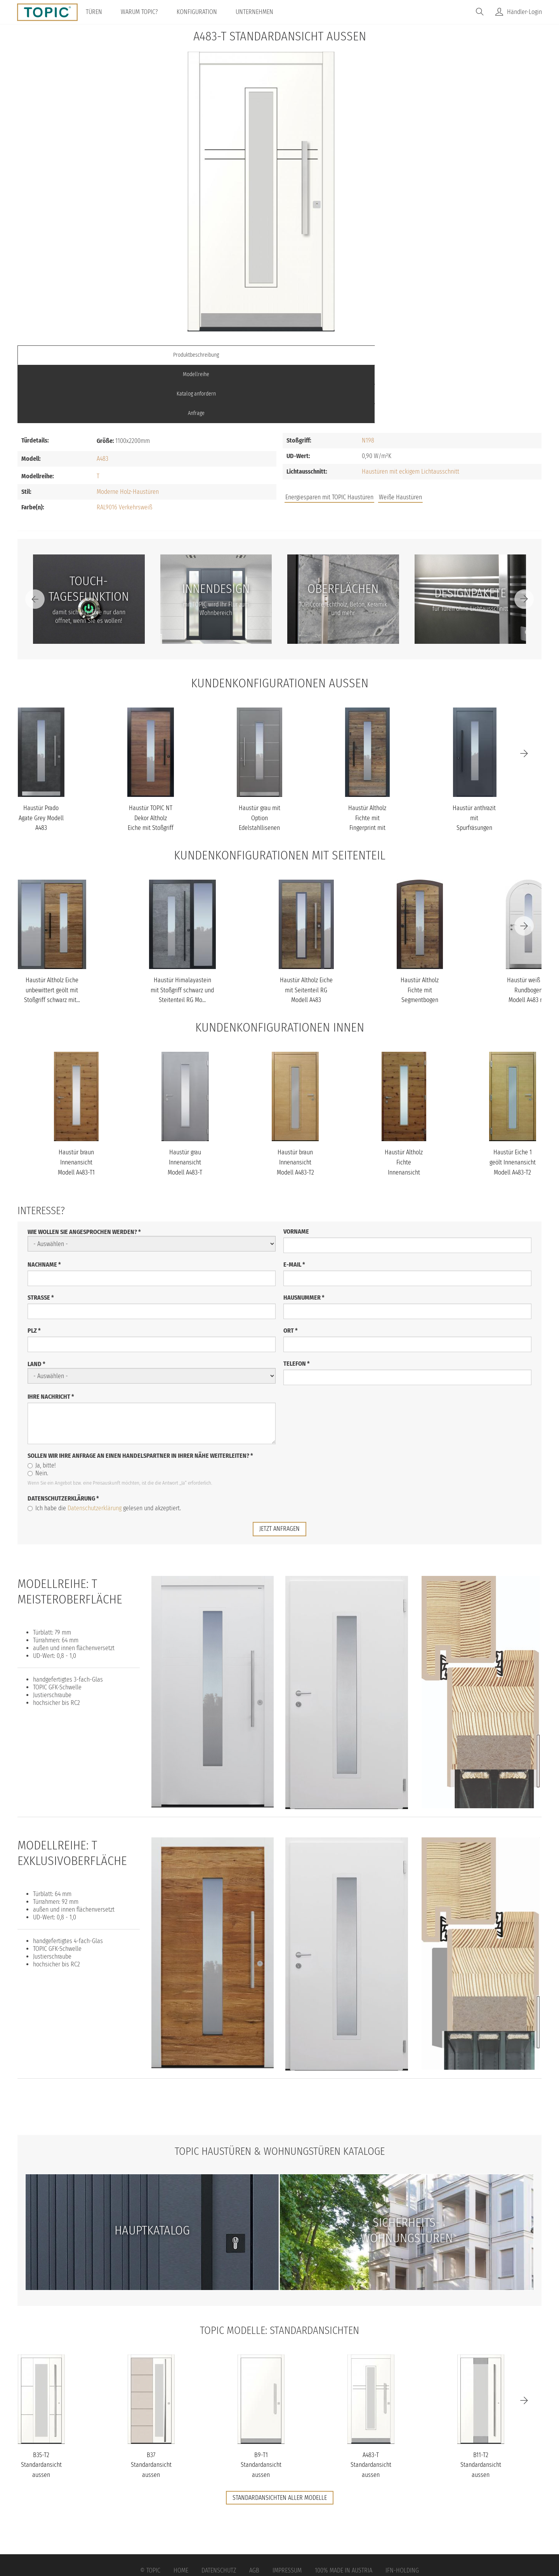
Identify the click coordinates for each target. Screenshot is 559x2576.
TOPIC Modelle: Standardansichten (280, 2271)
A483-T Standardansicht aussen (371, 2406)
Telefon (296, 1305)
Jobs (428, 442)
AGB (254, 2512)
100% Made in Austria (343, 2512)
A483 (102, 400)
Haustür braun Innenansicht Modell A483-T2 (295, 1103)
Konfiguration (204, 12)
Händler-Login (524, 12)
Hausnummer (304, 1239)
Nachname (44, 1206)
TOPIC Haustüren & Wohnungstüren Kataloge (279, 2092)
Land (36, 1305)
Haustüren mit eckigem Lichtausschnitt (410, 413)
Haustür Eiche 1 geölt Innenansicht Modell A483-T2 (513, 1103)
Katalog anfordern (345, 355)
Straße (41, 1239)
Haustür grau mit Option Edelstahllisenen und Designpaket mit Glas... (259, 769)
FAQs (454, 442)
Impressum (287, 2512)
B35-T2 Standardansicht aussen (41, 2406)
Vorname (296, 1173)
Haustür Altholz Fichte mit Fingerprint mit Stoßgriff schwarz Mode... (367, 769)
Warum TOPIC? (146, 12)
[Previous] (35, 540)
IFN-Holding (402, 2512)
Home (181, 2512)
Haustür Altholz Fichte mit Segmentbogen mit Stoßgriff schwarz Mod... (420, 941)
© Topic (150, 2512)
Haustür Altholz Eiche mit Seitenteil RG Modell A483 (306, 931)
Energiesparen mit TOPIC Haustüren (329, 439)
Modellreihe (214, 355)
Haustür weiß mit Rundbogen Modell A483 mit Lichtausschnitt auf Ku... (528, 941)
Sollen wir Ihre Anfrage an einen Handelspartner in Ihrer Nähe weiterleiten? (140, 1397)
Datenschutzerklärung (63, 1440)
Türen (101, 12)
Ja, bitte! (42, 1407)
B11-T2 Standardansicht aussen (480, 2406)
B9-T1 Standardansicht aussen (261, 2406)
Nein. (38, 1415)
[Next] (524, 540)
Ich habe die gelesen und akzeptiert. (104, 1450)
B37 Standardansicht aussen (151, 2406)
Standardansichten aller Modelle (280, 2439)
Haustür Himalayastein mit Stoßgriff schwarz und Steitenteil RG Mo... (182, 931)
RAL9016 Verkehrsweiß (124, 448)
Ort (290, 1272)
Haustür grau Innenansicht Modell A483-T (185, 1103)
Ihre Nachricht (51, 1338)
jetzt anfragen (279, 1470)
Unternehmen (261, 12)
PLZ (34, 1272)
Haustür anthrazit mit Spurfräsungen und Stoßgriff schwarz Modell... (474, 769)
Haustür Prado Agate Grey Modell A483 (41, 759)
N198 (368, 382)
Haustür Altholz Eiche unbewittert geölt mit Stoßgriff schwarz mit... (52, 931)
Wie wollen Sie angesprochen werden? (84, 1173)
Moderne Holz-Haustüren (128, 433)
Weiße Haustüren (400, 439)
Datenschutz (218, 2512)
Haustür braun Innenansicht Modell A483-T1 (76, 1103)
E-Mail (294, 1206)
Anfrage (476, 355)
